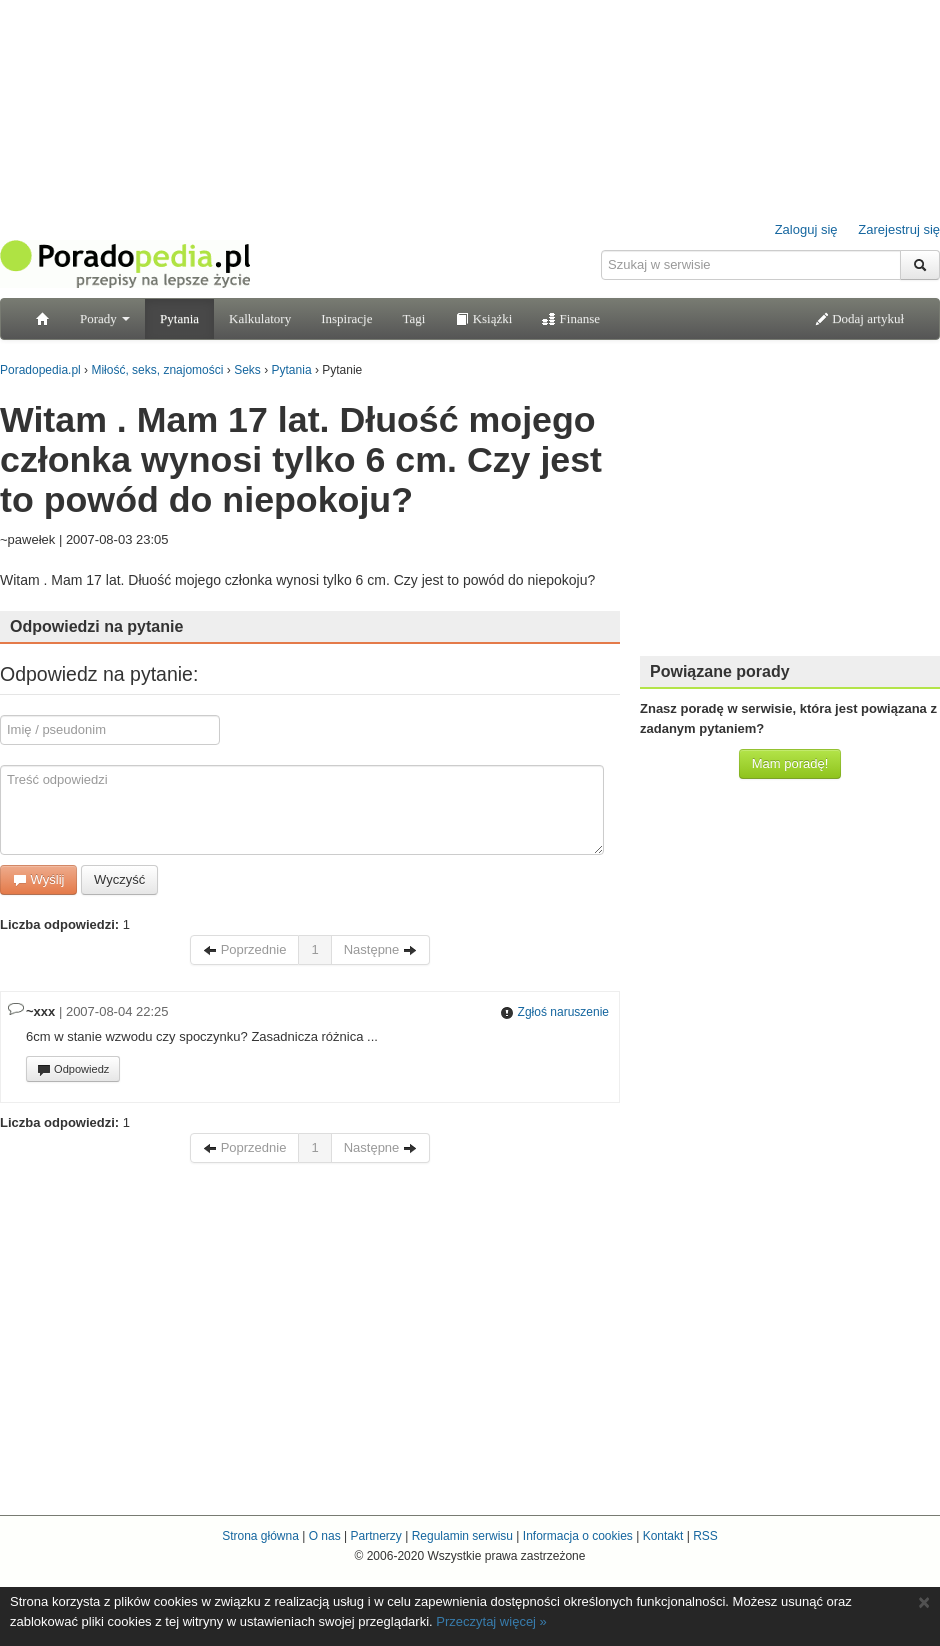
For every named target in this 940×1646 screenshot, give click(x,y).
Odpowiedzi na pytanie (96, 626)
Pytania (179, 318)
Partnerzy (375, 1536)
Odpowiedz (73, 1070)
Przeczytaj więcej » (491, 1621)
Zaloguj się (806, 229)
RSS (705, 1536)
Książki (483, 318)
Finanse (571, 318)
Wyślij (38, 879)
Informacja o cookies (578, 1536)
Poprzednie (244, 949)
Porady (105, 318)
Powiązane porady (720, 671)
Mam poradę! (790, 763)
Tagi (413, 318)
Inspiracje (346, 318)
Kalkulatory (260, 318)
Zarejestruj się (899, 229)
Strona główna (260, 1536)
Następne (380, 949)
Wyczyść (119, 879)
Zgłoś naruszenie (554, 1012)
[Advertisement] (470, 1329)
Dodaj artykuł (859, 318)
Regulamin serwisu (462, 1536)
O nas (325, 1536)
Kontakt (663, 1536)
